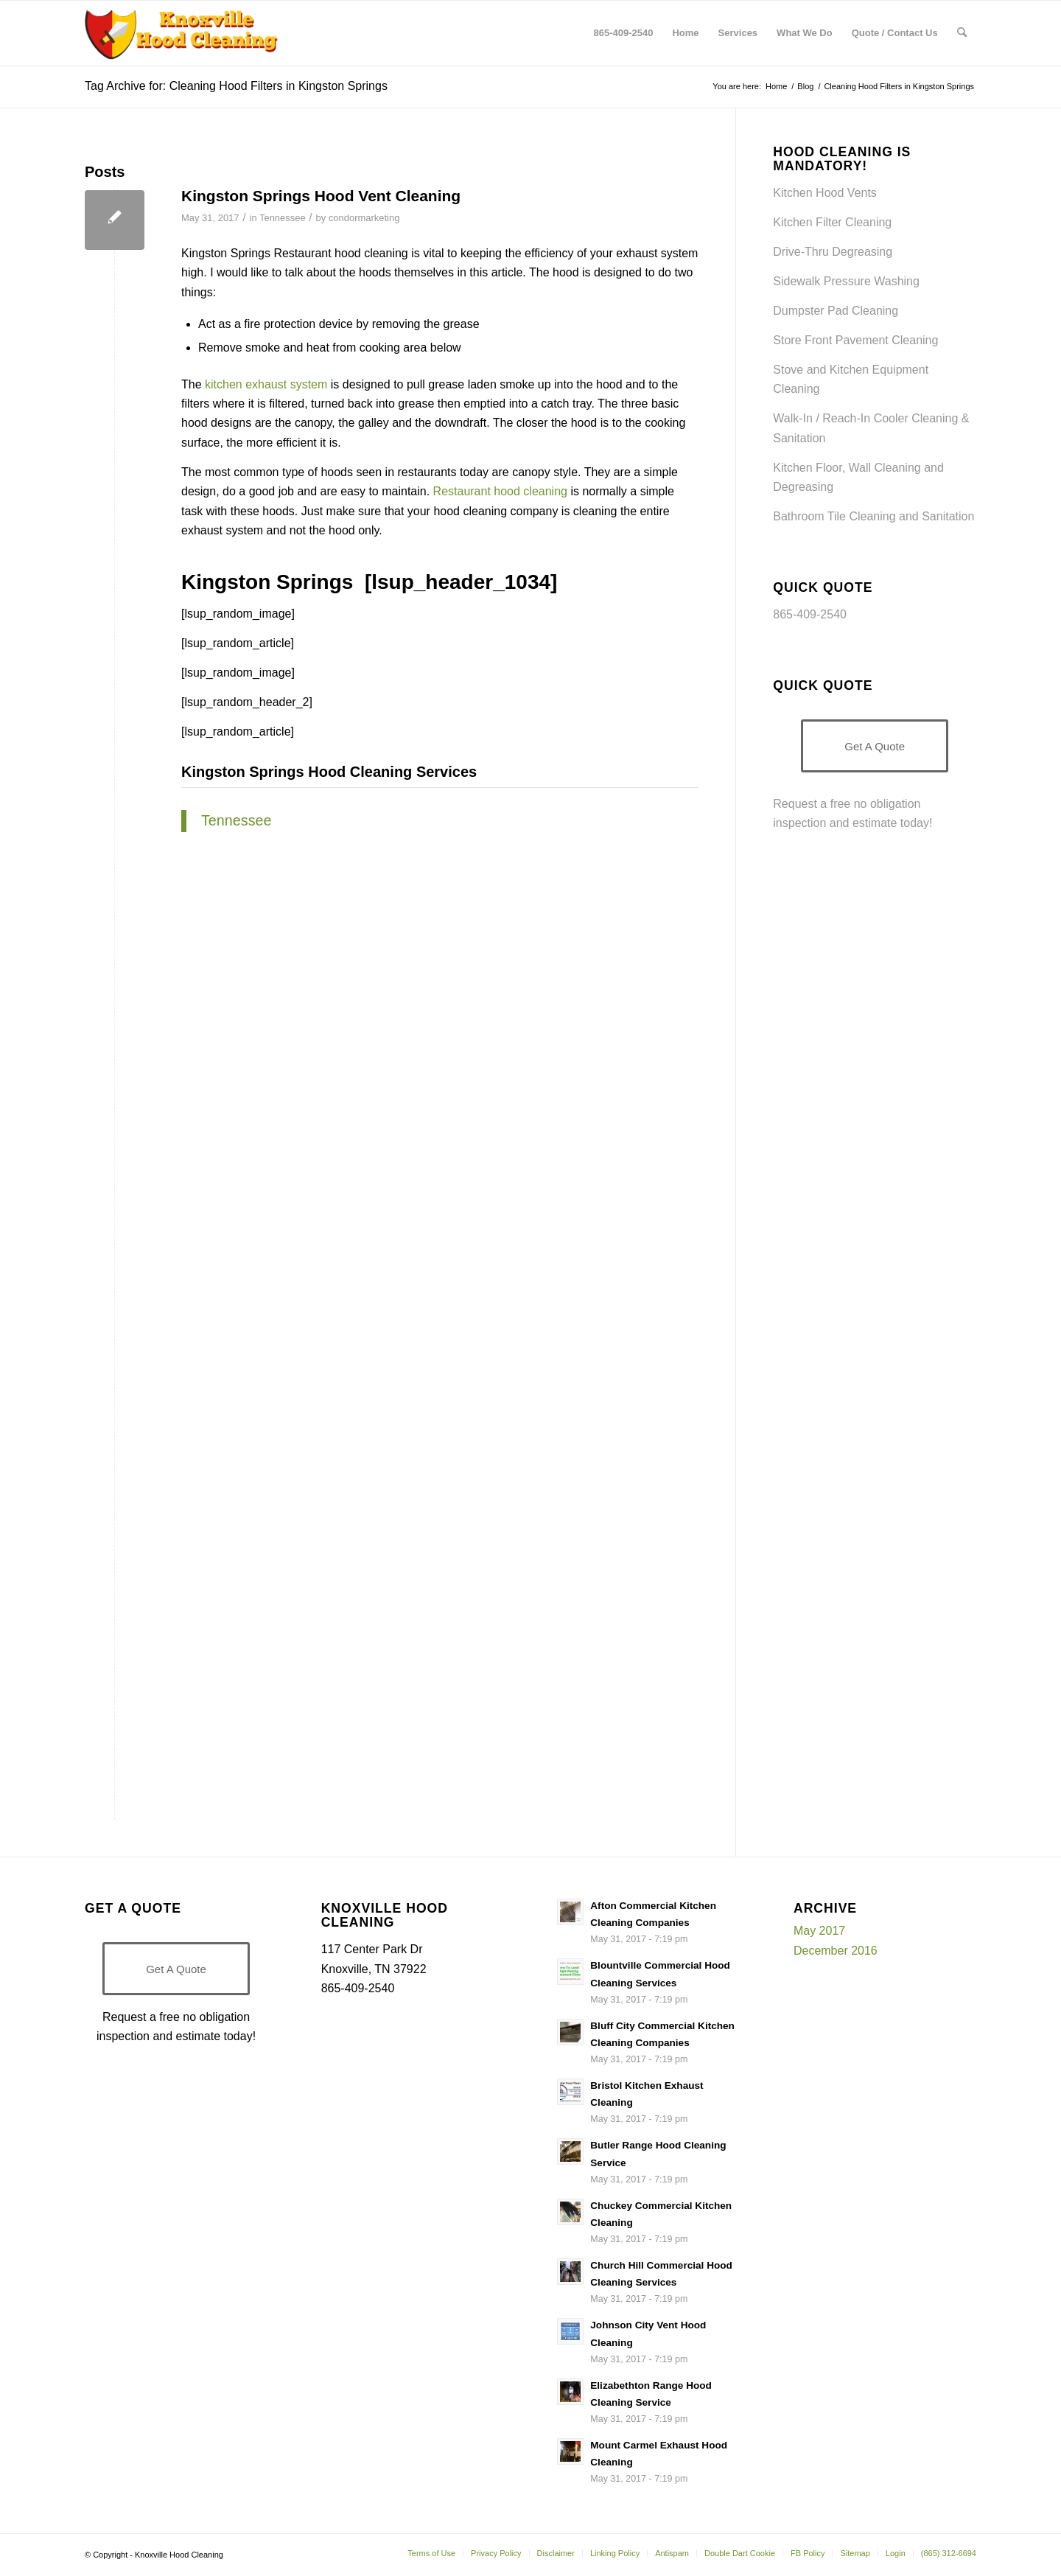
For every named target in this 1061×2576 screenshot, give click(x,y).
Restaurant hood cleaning (500, 491)
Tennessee (282, 217)
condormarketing (364, 217)
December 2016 (836, 1950)
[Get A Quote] (874, 745)
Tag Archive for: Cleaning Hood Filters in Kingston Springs (236, 86)
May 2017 (819, 1930)
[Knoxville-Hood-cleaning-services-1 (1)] (182, 33)
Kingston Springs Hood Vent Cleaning (321, 195)
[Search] (962, 33)
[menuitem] (623, 33)
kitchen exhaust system (266, 384)
